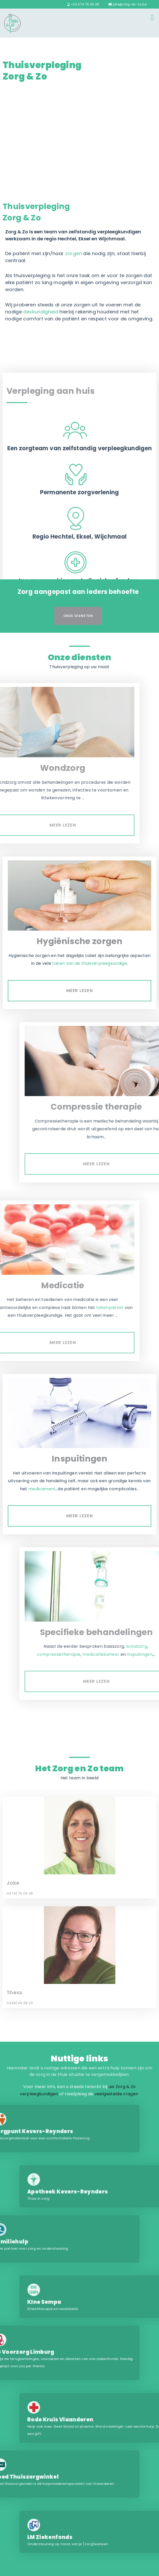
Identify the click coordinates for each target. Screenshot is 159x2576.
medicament (42, 1489)
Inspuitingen (79, 1458)
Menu (152, 17)
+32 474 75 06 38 (83, 4)
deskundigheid (40, 311)
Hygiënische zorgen (79, 941)
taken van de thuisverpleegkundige (89, 963)
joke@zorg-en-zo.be (128, 4)
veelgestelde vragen (116, 2094)
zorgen (73, 253)
